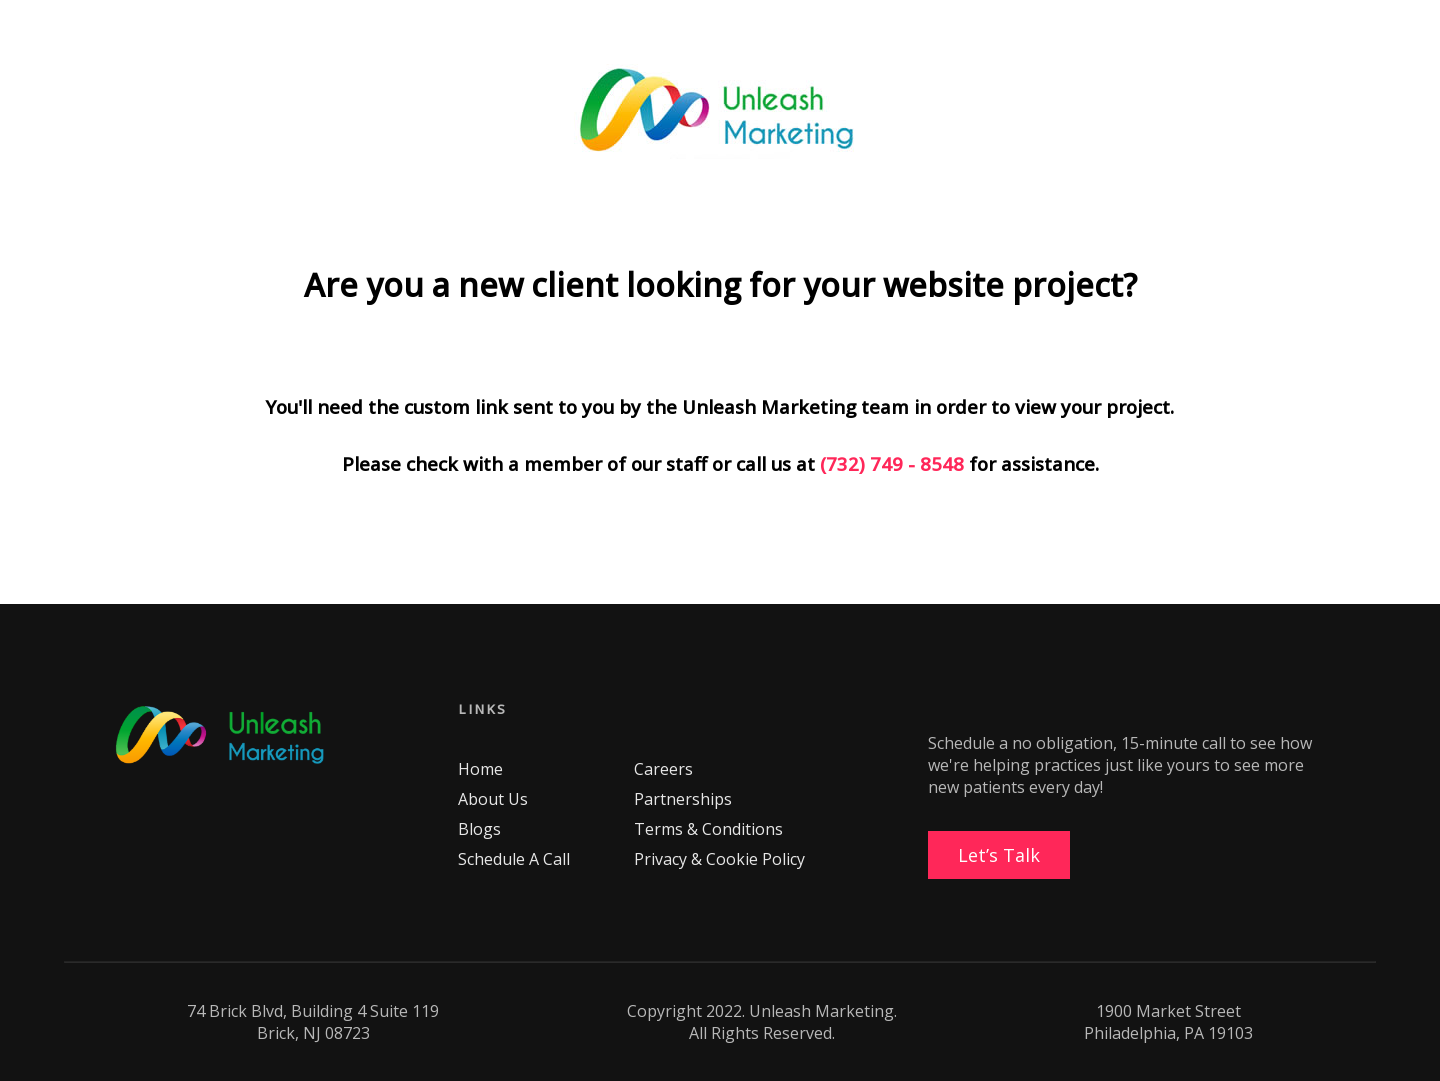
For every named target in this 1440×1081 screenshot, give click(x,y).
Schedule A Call (514, 859)
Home (480, 769)
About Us (493, 799)
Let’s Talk (999, 855)
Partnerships (683, 799)
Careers (663, 769)
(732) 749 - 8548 (892, 463)
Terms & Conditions (708, 829)
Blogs (479, 829)
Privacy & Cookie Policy (719, 859)
